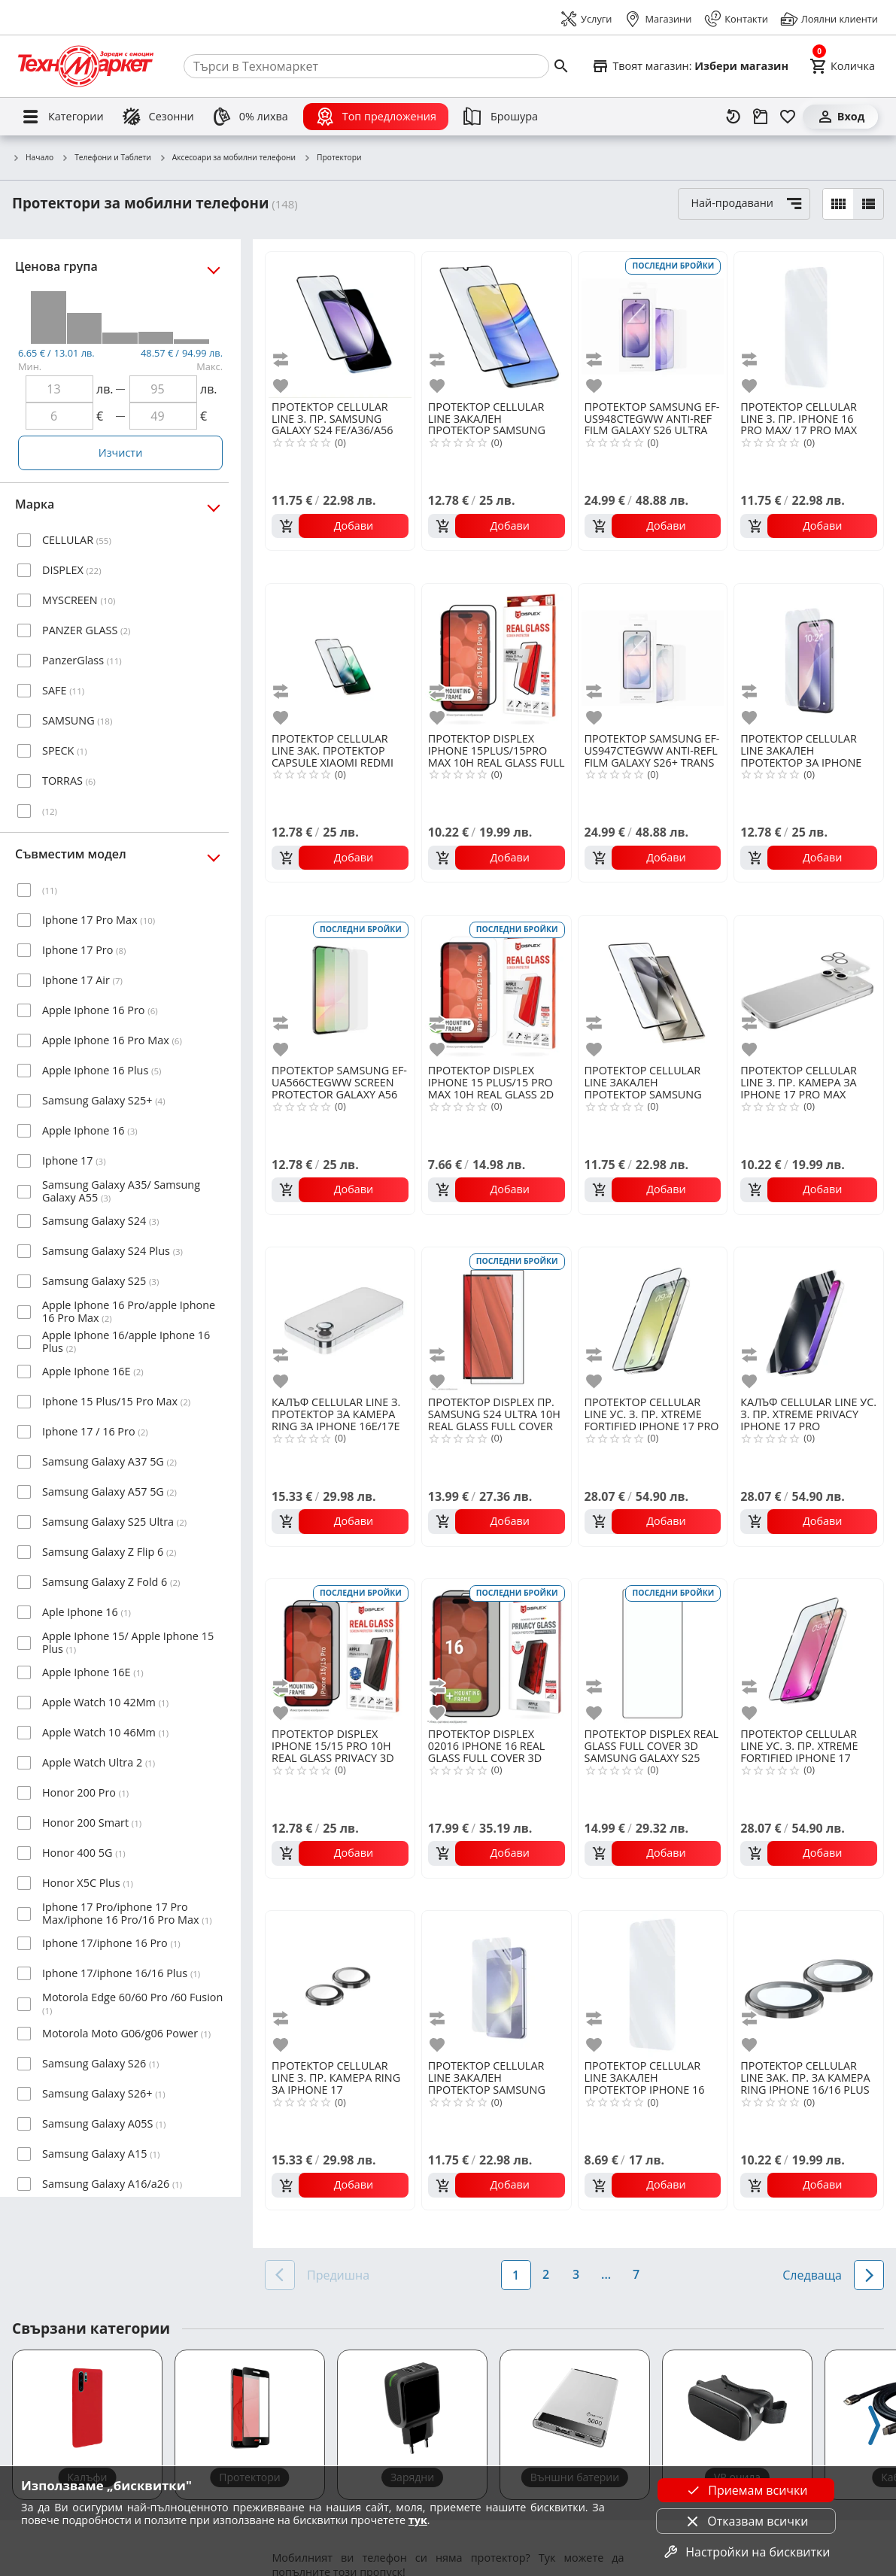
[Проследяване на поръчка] (761, 117)
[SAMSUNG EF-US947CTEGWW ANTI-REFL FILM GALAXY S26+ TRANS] (653, 657)
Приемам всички (745, 2490)
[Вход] (840, 117)
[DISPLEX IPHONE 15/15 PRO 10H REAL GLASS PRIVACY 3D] (340, 1652)
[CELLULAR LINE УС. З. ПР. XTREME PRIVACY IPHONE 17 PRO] (808, 1320)
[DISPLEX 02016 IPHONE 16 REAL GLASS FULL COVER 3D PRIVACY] (496, 1652)
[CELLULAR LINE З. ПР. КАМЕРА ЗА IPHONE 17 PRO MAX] (808, 989)
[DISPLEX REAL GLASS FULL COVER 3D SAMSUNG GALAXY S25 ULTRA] (653, 1652)
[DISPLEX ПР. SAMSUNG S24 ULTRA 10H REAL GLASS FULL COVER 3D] (496, 1320)
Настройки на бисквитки (745, 2552)
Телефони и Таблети (106, 158)
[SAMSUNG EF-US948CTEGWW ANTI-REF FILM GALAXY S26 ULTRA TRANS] (653, 325)
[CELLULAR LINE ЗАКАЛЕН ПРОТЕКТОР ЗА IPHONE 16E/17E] (808, 657)
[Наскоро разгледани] (733, 117)
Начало (32, 158)
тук (418, 2520)
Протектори (332, 158)
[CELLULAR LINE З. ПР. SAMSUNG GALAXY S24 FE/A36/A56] (340, 325)
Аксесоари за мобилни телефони (227, 158)
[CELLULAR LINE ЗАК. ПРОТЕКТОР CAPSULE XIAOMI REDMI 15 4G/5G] (340, 657)
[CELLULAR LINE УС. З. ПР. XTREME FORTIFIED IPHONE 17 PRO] (653, 1320)
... (606, 2274)
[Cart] (842, 66)
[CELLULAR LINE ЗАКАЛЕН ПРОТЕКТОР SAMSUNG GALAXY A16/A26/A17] (496, 325)
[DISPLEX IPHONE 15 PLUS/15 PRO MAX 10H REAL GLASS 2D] (496, 989)
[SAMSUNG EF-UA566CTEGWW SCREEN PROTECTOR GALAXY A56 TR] (340, 989)
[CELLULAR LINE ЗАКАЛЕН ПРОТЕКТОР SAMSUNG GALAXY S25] (496, 1984)
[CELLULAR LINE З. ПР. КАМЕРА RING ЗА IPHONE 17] (340, 1984)
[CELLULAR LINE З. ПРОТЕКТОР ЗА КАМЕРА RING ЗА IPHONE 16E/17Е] (340, 1320)
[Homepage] (85, 66)
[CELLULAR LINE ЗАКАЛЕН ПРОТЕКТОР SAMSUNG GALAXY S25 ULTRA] (653, 989)
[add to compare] (283, 359)
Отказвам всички (745, 2521)
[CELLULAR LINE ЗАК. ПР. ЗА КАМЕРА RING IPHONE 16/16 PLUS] (808, 1984)
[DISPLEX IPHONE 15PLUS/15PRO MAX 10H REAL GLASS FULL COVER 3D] (496, 657)
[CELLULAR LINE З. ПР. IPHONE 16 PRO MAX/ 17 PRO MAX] (808, 325)
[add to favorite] (283, 385)
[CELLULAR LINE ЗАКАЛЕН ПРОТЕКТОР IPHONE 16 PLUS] (653, 1984)
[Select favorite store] (689, 66)
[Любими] (788, 117)
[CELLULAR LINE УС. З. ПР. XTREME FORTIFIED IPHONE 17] (808, 1652)
